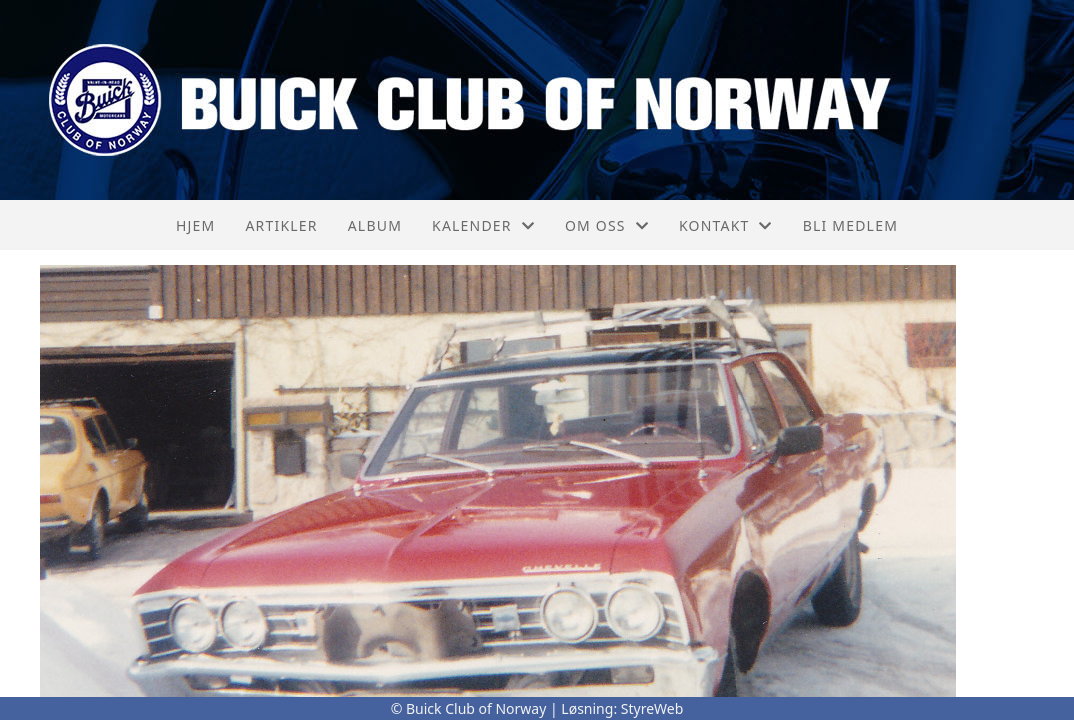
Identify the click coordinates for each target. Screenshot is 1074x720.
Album (375, 225)
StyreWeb (652, 708)
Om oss (607, 225)
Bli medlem (850, 225)
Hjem (195, 225)
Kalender (483, 225)
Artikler (281, 225)
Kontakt (726, 225)
